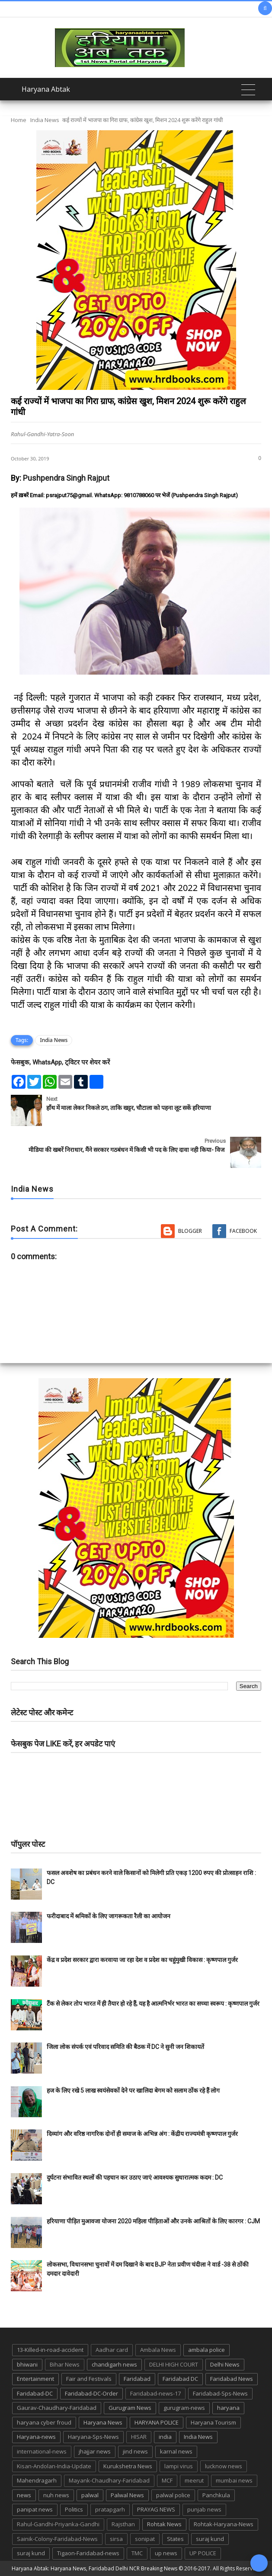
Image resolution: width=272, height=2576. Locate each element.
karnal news (176, 2451)
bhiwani (27, 2364)
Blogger (190, 1231)
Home (18, 120)
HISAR (139, 2437)
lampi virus (178, 2466)
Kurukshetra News (127, 2466)
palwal (90, 2495)
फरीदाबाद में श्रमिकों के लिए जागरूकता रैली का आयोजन (108, 1916)
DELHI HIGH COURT (173, 2364)
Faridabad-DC (35, 2393)
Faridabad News (231, 2379)
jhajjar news (95, 2451)
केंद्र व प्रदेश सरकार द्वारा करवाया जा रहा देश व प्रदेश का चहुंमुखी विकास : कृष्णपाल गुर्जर (142, 1959)
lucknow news (223, 2466)
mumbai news (234, 2480)
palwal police (173, 2495)
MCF (167, 2480)
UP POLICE (202, 2553)
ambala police (206, 2350)
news (24, 2495)
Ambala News (158, 2350)
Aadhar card (112, 2350)
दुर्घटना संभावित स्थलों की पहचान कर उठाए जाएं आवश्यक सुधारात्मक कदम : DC (135, 2177)
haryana (228, 2408)
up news (166, 2553)
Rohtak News (164, 2524)
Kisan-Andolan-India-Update (54, 2466)
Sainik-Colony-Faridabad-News (57, 2539)
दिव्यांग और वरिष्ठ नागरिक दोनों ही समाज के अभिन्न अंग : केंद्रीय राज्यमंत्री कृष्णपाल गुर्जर (142, 2133)
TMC (137, 2553)
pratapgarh (110, 2509)
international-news (42, 2451)
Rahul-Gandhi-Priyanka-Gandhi (58, 2524)
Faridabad (137, 2379)
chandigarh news (114, 2364)
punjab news (204, 2509)
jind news (135, 2451)
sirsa (116, 2539)
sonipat (145, 2539)
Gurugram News (130, 2408)
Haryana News (102, 2422)
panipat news (35, 2509)
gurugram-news (184, 2408)
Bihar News (65, 2364)
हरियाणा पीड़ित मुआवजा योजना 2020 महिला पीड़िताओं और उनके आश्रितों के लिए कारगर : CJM (153, 2221)
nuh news (56, 2495)
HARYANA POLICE (156, 2422)
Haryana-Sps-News (93, 2437)
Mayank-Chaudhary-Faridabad (109, 2480)
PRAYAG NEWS (156, 2509)
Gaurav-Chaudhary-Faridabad (56, 2408)
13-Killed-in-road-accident (50, 2350)
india (165, 2437)
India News (44, 120)
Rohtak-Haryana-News (223, 2524)
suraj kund (210, 2539)
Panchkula (216, 2495)
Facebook (243, 1231)
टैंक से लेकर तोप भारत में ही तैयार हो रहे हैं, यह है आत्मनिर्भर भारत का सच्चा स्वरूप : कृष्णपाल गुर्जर (153, 2003)
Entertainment (35, 2379)
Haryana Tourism (213, 2422)
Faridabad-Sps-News (220, 2393)
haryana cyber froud (44, 2422)
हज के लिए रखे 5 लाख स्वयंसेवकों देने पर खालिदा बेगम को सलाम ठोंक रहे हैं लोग (134, 2090)
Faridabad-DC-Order (91, 2393)
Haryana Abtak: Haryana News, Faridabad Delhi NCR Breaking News (94, 2568)
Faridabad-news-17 (155, 2393)
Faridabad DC (180, 2379)
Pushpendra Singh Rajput (66, 477)
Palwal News (127, 2495)
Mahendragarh (37, 2480)
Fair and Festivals (89, 2379)
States (175, 2539)
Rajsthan (123, 2524)
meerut (194, 2480)
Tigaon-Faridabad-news (88, 2553)
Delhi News (225, 2364)
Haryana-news (36, 2437)
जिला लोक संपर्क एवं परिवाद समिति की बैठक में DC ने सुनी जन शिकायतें (125, 2046)
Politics (74, 2509)
